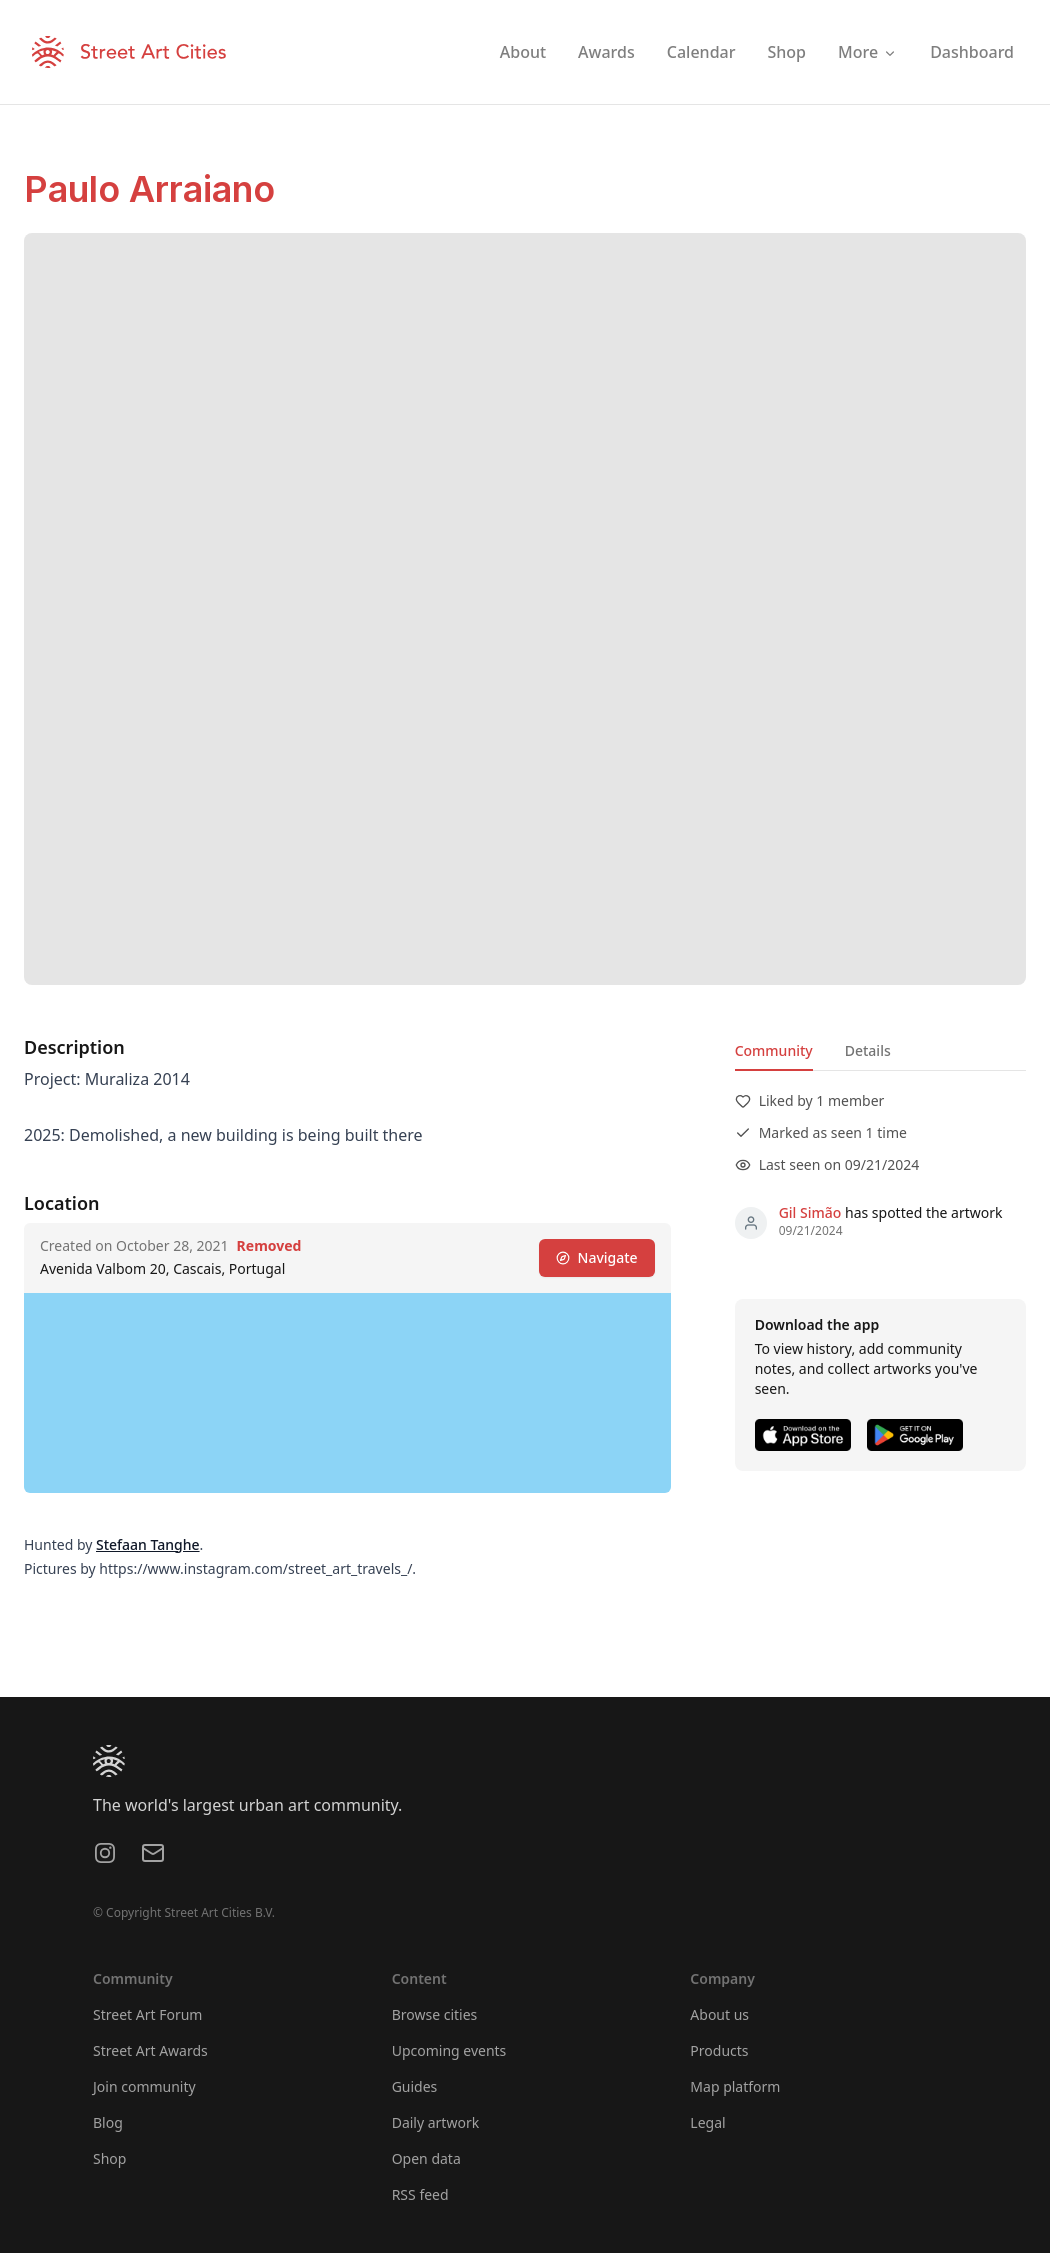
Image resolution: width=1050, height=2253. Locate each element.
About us (719, 2014)
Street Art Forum (147, 2014)
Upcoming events (449, 2050)
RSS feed (420, 2194)
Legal (707, 2122)
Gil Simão (810, 1212)
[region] (347, 1393)
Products (719, 2050)
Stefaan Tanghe (148, 1544)
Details (868, 1050)
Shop (109, 2158)
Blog (108, 2122)
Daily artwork (436, 2122)
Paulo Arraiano (149, 189)
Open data (426, 2158)
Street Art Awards (150, 2050)
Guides (415, 2086)
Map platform (735, 2086)
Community (774, 1050)
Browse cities (435, 2014)
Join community (144, 2086)
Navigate (597, 1257)
